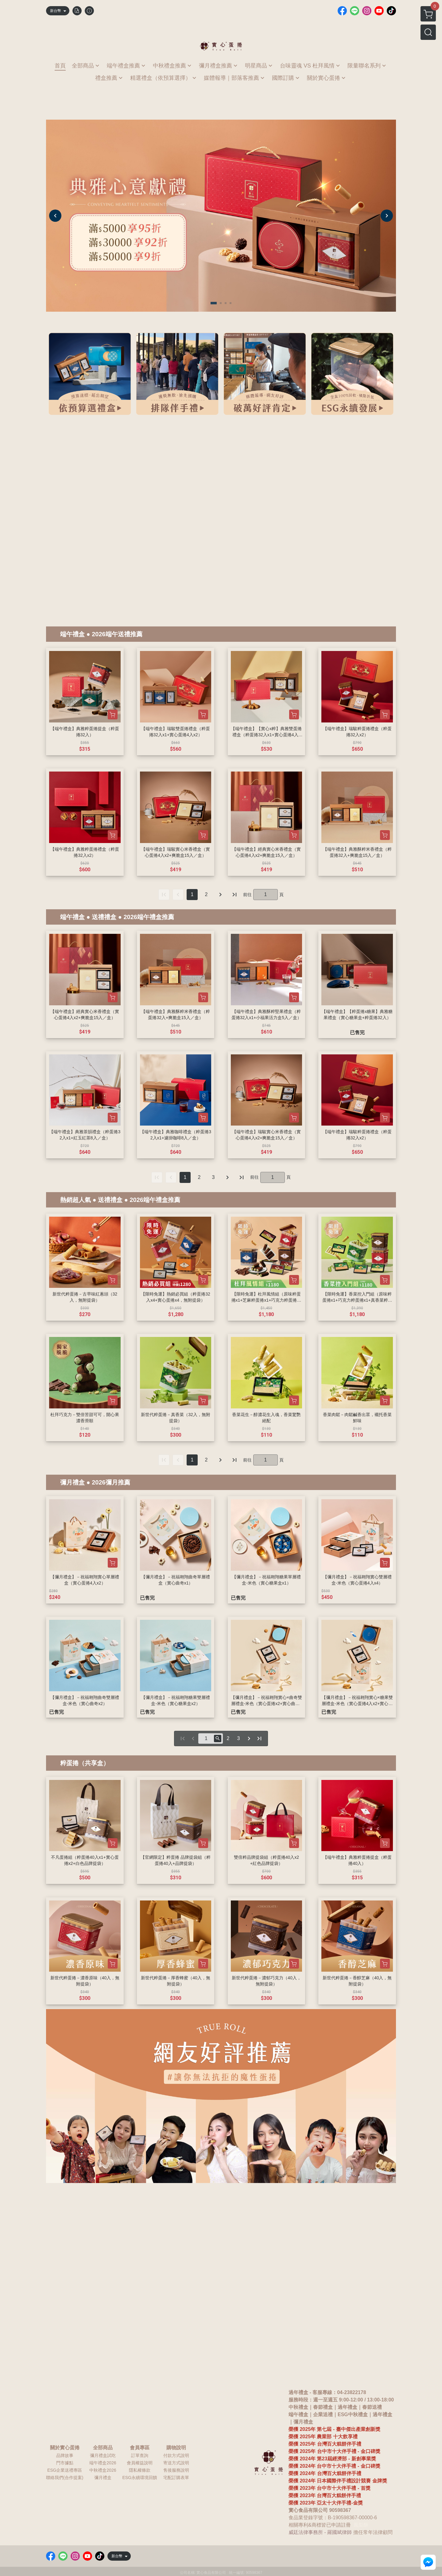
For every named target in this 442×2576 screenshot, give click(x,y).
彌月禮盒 (72, 1482)
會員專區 (139, 2447)
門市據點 (64, 2463)
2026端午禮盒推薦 (148, 917)
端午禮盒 (72, 634)
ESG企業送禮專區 (64, 2470)
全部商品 (103, 2447)
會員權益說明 (140, 2463)
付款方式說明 (176, 2455)
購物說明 (176, 2447)
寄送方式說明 (176, 2463)
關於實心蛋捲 (64, 2447)
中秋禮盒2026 (102, 2470)
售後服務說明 (176, 2470)
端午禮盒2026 (102, 2463)
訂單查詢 (139, 2455)
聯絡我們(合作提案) (64, 2477)
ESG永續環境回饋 (139, 2477)
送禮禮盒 (104, 917)
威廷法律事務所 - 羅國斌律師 (320, 2532)
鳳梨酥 (361, 2525)
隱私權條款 (139, 2470)
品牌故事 (64, 2455)
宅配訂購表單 (176, 2477)
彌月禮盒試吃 (103, 2455)
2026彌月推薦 (111, 1482)
